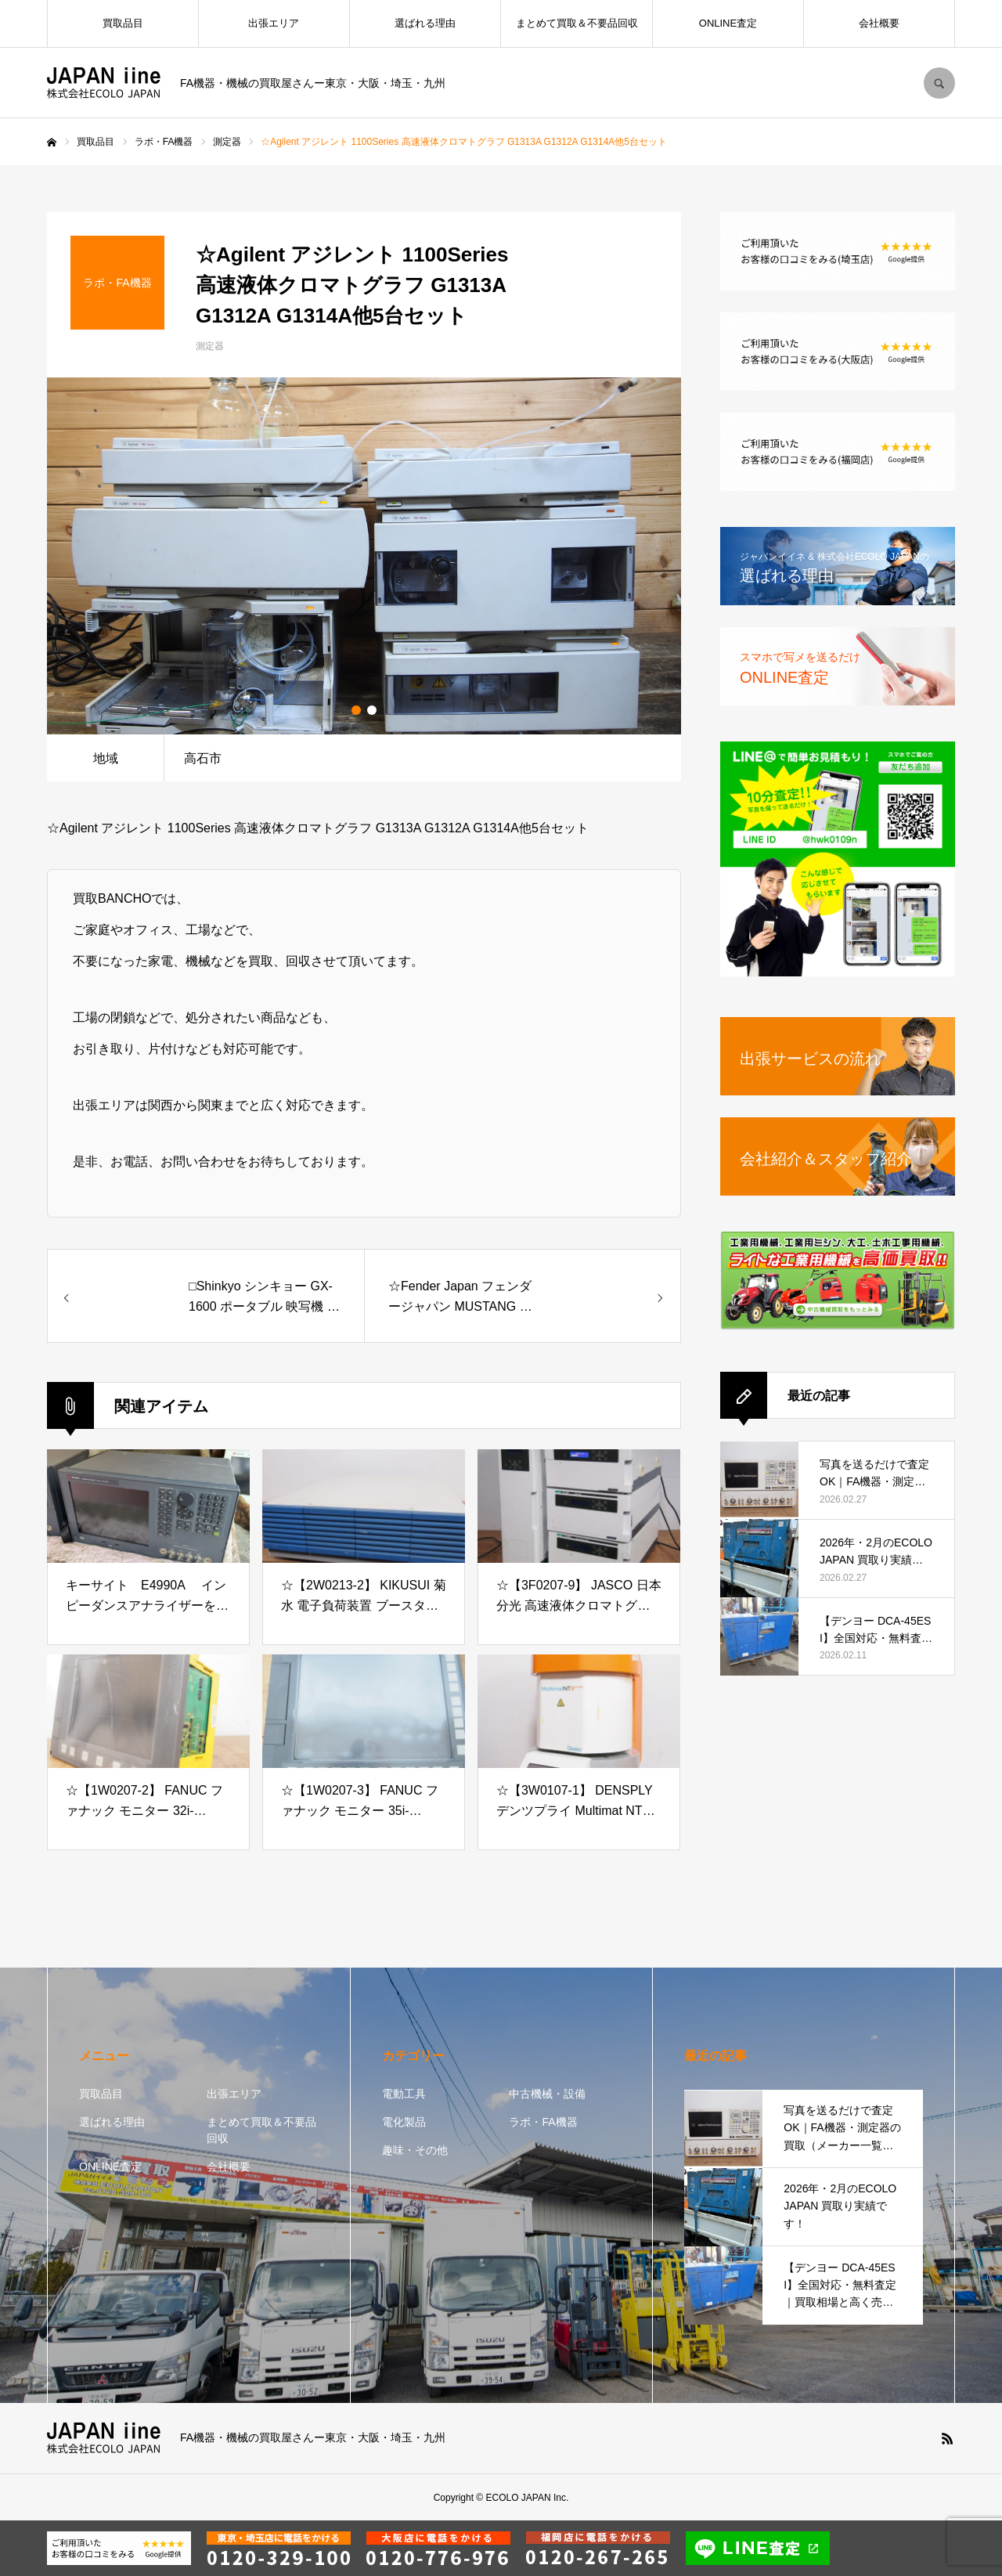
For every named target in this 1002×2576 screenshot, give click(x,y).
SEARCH (939, 83)
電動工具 (404, 2093)
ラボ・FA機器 (543, 2122)
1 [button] (356, 710)
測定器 (210, 346)
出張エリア (273, 23)
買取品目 (123, 23)
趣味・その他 (415, 2150)
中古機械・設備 (547, 2093)
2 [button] (372, 710)
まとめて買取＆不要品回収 (577, 23)
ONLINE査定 (728, 23)
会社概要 (879, 23)
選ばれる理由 (425, 23)
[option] (364, 555)
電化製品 (404, 2122)
